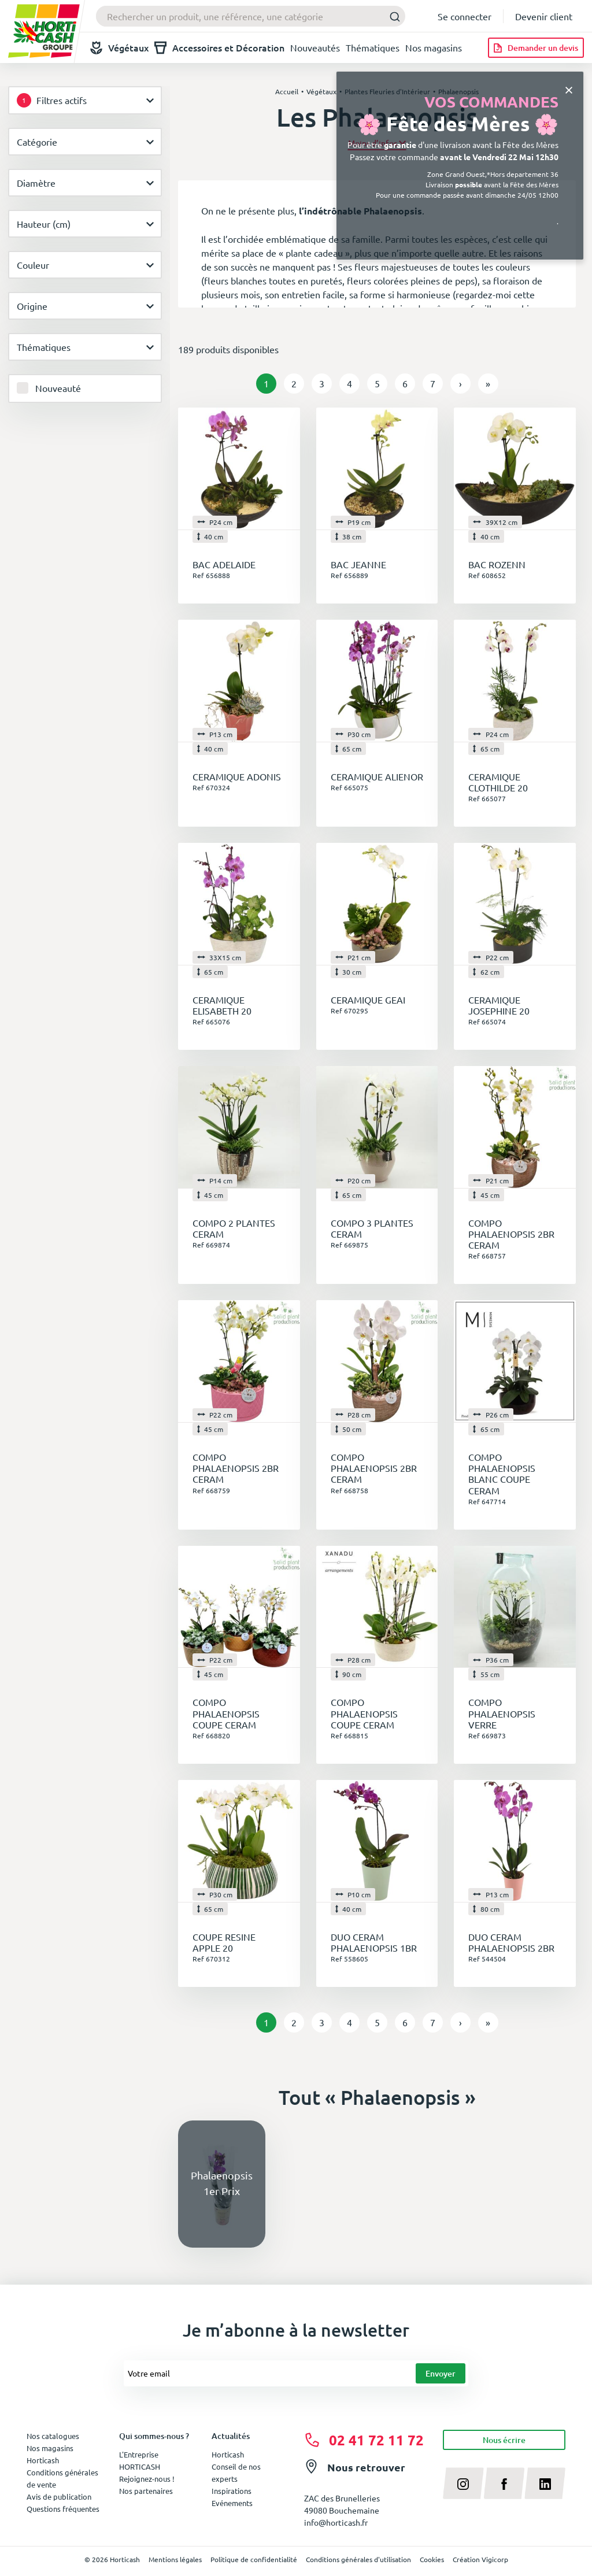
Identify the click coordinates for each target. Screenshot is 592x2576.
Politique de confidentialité (253, 2559)
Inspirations (231, 2491)
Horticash (228, 2454)
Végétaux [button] (119, 47)
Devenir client (543, 16)
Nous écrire (504, 2439)
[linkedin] (544, 2483)
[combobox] (250, 16)
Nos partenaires (146, 2491)
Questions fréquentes (63, 2509)
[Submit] (391, 16)
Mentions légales (175, 2559)
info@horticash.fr (336, 2522)
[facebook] (504, 2483)
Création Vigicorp (480, 2559)
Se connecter (464, 16)
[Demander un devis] (536, 48)
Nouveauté (58, 388)
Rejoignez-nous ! (147, 2479)
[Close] (568, 89)
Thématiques (372, 47)
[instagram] (463, 2483)
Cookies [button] (432, 2559)
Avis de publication (59, 2496)
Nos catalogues (53, 2436)
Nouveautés (315, 47)
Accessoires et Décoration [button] (219, 47)
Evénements (232, 2503)
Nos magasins (433, 47)
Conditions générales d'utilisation (358, 2559)
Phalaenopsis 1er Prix (222, 2183)
